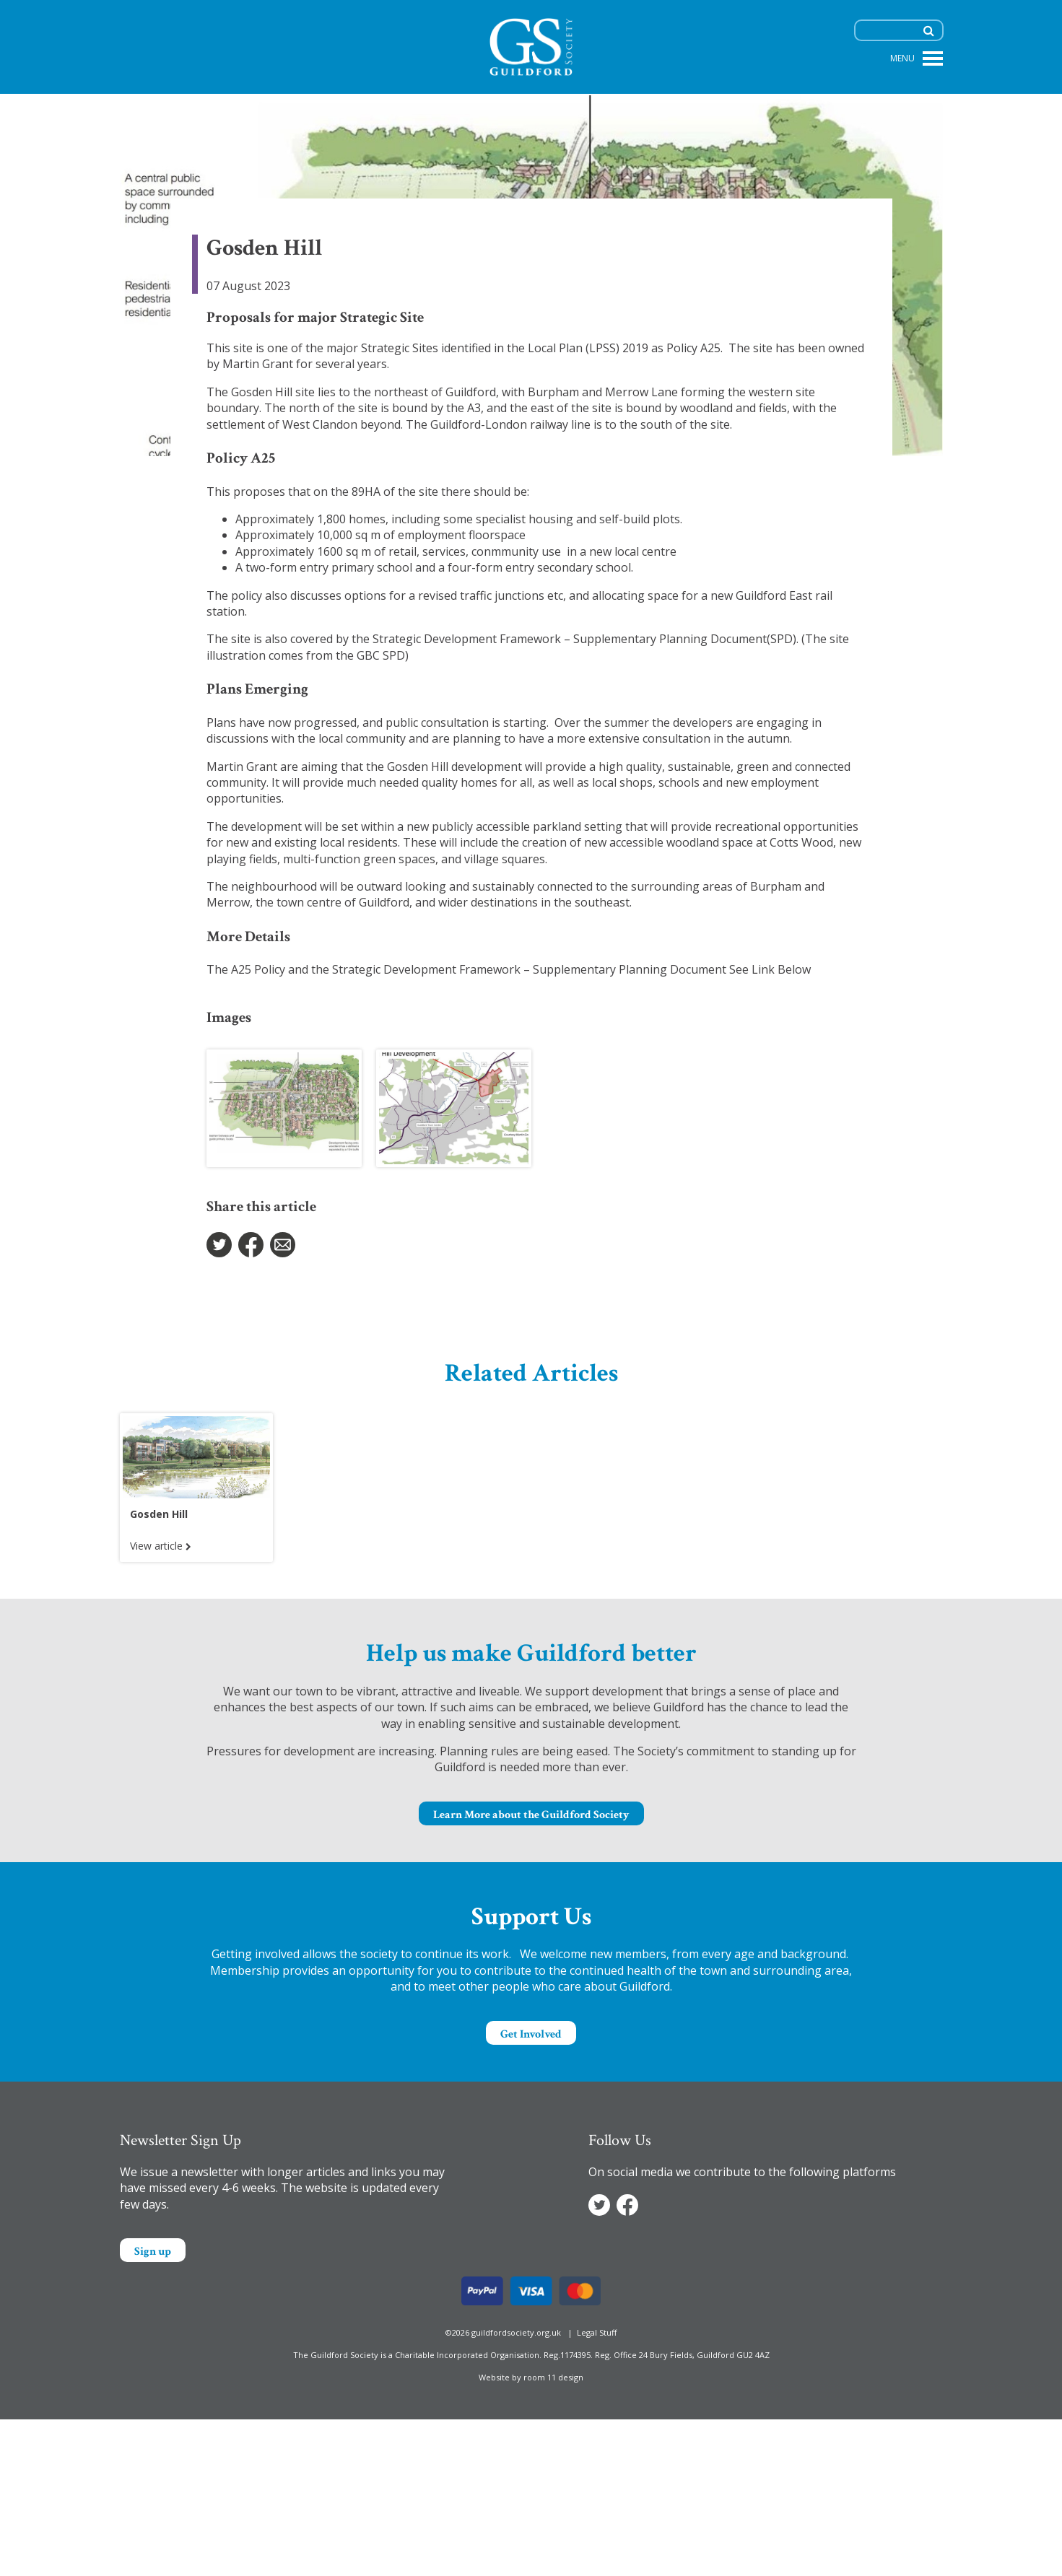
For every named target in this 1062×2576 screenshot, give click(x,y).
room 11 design (553, 2377)
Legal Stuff (597, 2332)
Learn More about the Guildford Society (531, 1814)
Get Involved (531, 2034)
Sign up (152, 2251)
